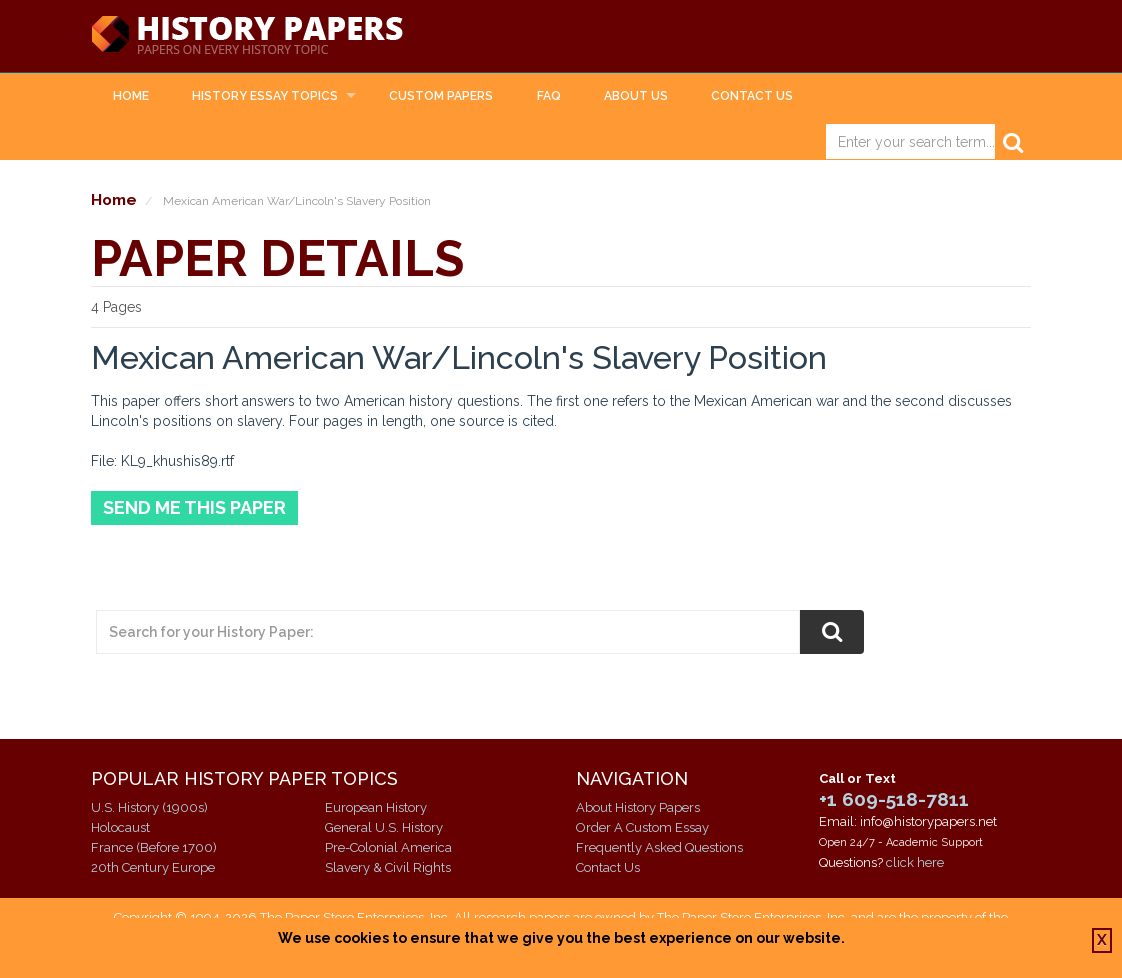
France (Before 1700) (154, 847)
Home (131, 96)
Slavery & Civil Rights (388, 867)
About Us (636, 96)
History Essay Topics (265, 96)
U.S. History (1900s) (149, 807)
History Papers (247, 36)
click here (915, 862)
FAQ (549, 96)
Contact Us (752, 96)
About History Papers (638, 807)
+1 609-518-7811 (894, 799)
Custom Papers (441, 96)
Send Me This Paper (194, 507)
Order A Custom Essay (642, 827)
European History (376, 807)
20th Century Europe (153, 867)
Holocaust (120, 827)
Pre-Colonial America (388, 847)
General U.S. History (384, 827)
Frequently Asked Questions (659, 847)
